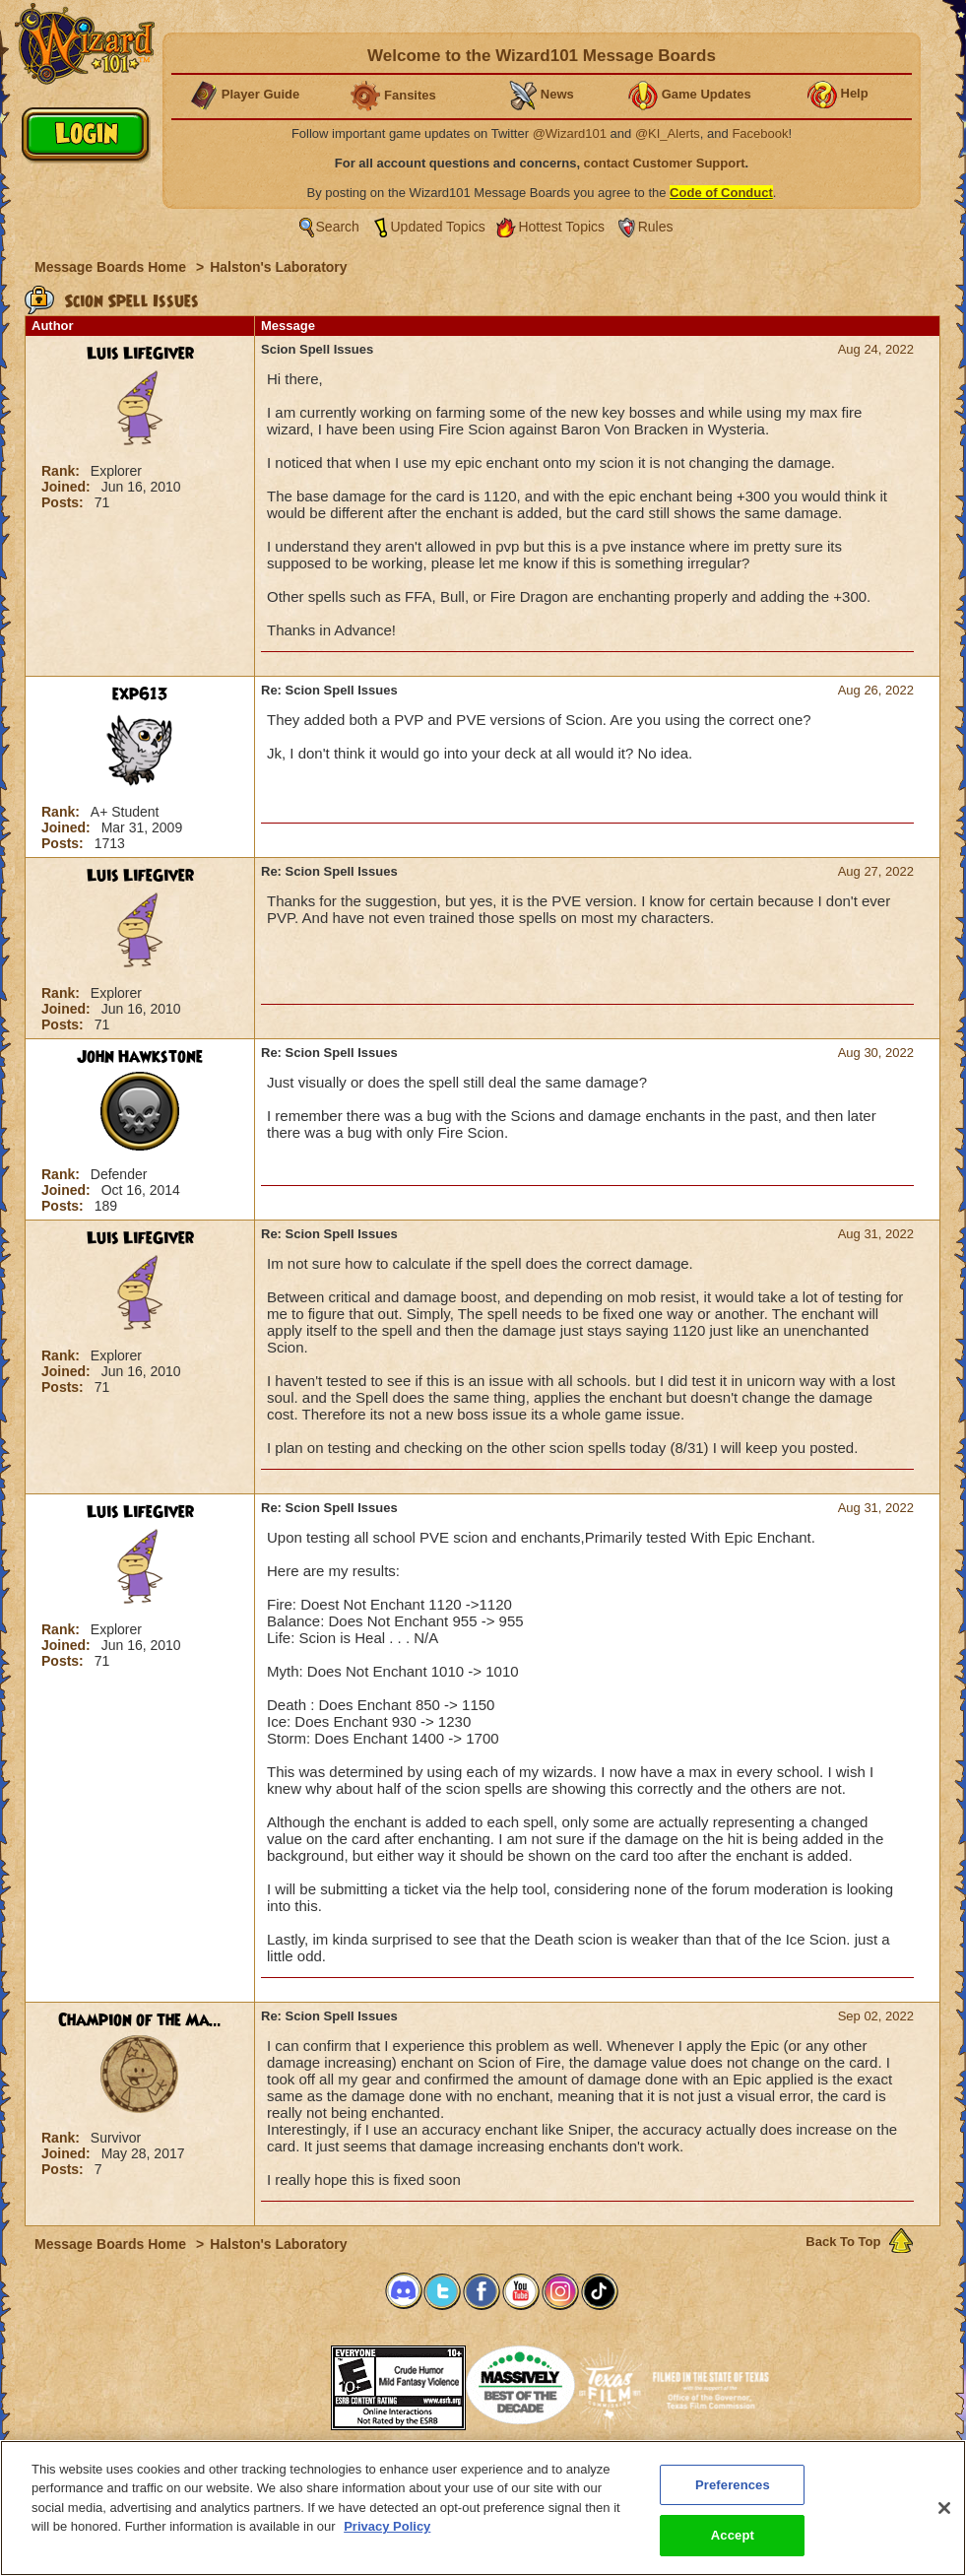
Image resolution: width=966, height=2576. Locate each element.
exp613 (140, 694)
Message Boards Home (112, 267)
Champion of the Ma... (140, 2020)
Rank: (62, 471)
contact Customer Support (664, 163)
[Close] (944, 2510)
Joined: (68, 487)
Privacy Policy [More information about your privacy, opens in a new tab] (387, 2528)
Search (337, 226)
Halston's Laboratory (278, 267)
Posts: (64, 502)
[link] (281, 2381)
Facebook (760, 133)
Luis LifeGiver (140, 353)
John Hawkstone (140, 1057)
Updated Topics (438, 226)
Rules (656, 226)
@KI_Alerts (667, 133)
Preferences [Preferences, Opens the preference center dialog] (732, 2485)
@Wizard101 (570, 133)
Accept (732, 2537)
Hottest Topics (561, 226)
